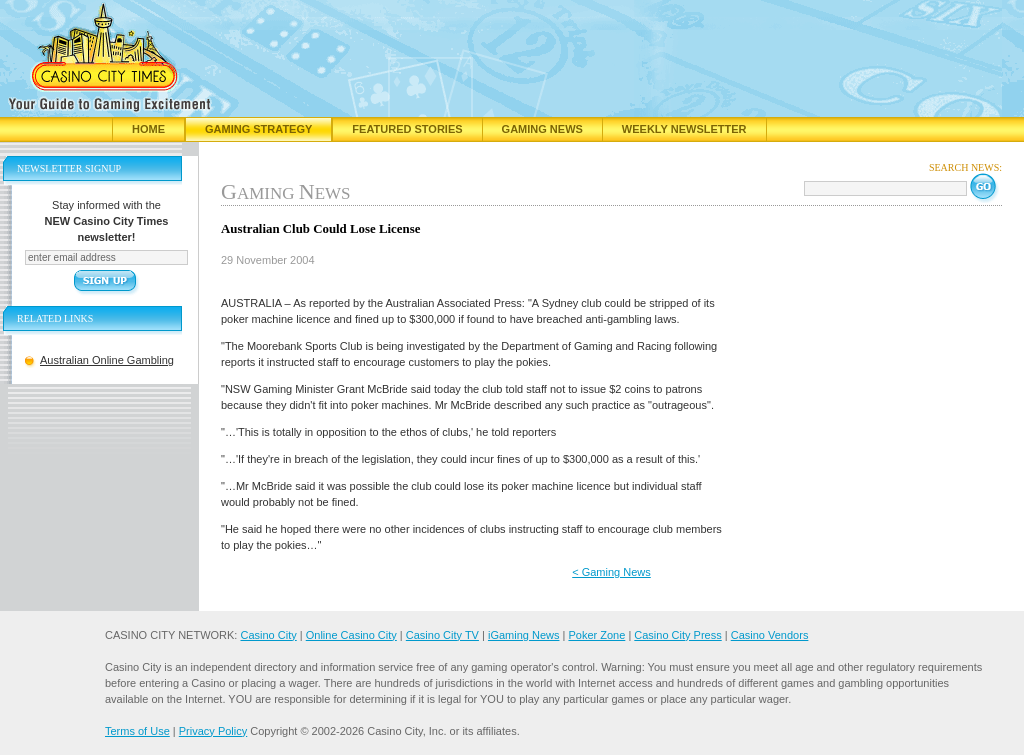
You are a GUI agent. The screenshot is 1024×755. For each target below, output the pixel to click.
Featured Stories (407, 129)
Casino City (268, 635)
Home (148, 129)
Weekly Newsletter (684, 129)
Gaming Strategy (258, 129)
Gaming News (542, 129)
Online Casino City (351, 635)
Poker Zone (596, 635)
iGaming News (524, 635)
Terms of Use (137, 731)
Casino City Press (677, 635)
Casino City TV (442, 635)
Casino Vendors (770, 635)
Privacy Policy (213, 731)
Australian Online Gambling (107, 360)
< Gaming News (611, 572)
